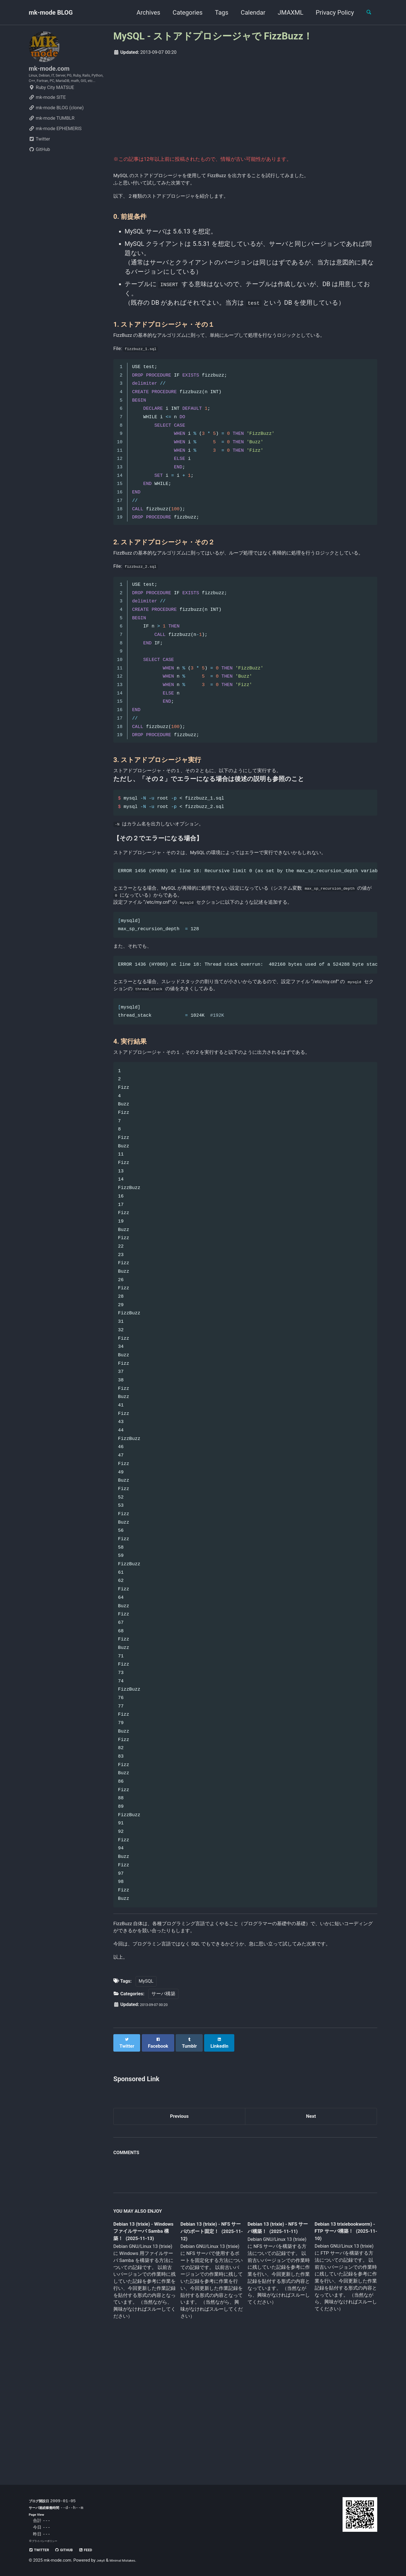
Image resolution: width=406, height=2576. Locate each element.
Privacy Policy (330, 12)
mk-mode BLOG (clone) (56, 125)
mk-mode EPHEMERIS (55, 146)
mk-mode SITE (47, 115)
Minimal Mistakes (129, 2560)
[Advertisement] (245, 103)
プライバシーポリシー (47, 2541)
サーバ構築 (163, 2113)
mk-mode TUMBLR (51, 136)
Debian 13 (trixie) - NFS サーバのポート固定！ (209, 2350)
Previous (179, 2232)
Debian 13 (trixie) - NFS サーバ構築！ (273, 2346)
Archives (143, 12)
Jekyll (101, 2560)
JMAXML (286, 12)
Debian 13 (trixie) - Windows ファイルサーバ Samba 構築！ (143, 2350)
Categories (183, 12)
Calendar (248, 12)
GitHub (39, 167)
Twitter (39, 156)
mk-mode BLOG (51, 12)
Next (310, 2232)
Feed (99, 2550)
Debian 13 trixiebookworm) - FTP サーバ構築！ (340, 2349)
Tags (217, 12)
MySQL (146, 2100)
